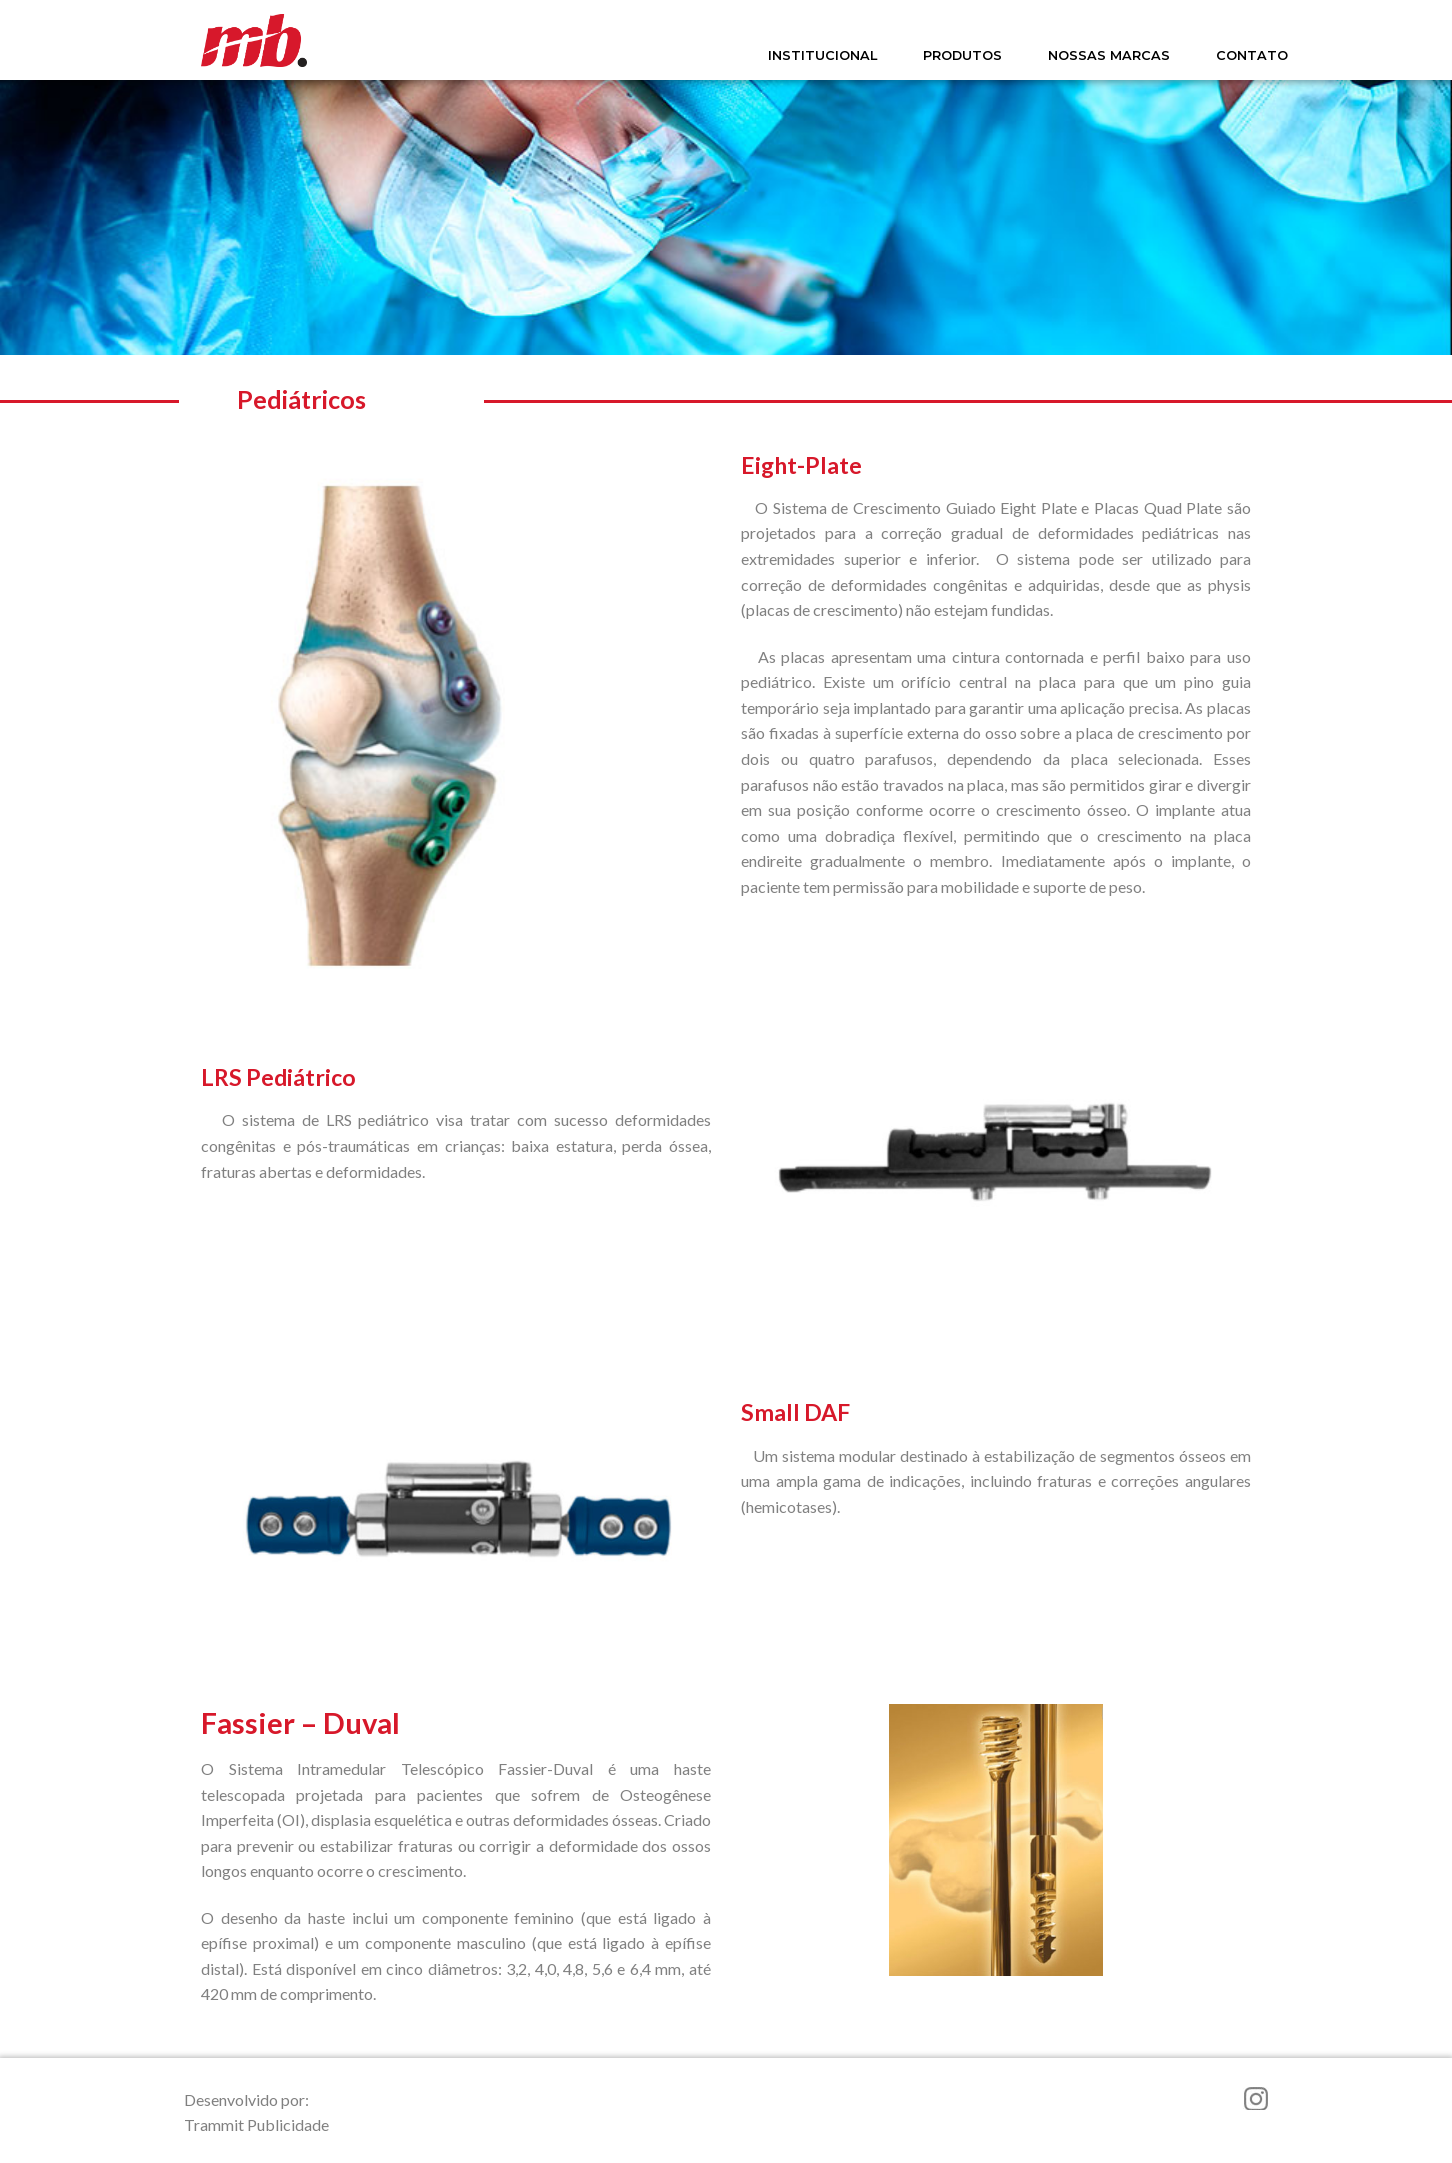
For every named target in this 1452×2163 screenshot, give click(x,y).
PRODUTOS (962, 55)
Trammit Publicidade (256, 2124)
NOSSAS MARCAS (1109, 55)
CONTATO (1252, 55)
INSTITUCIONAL (822, 55)
